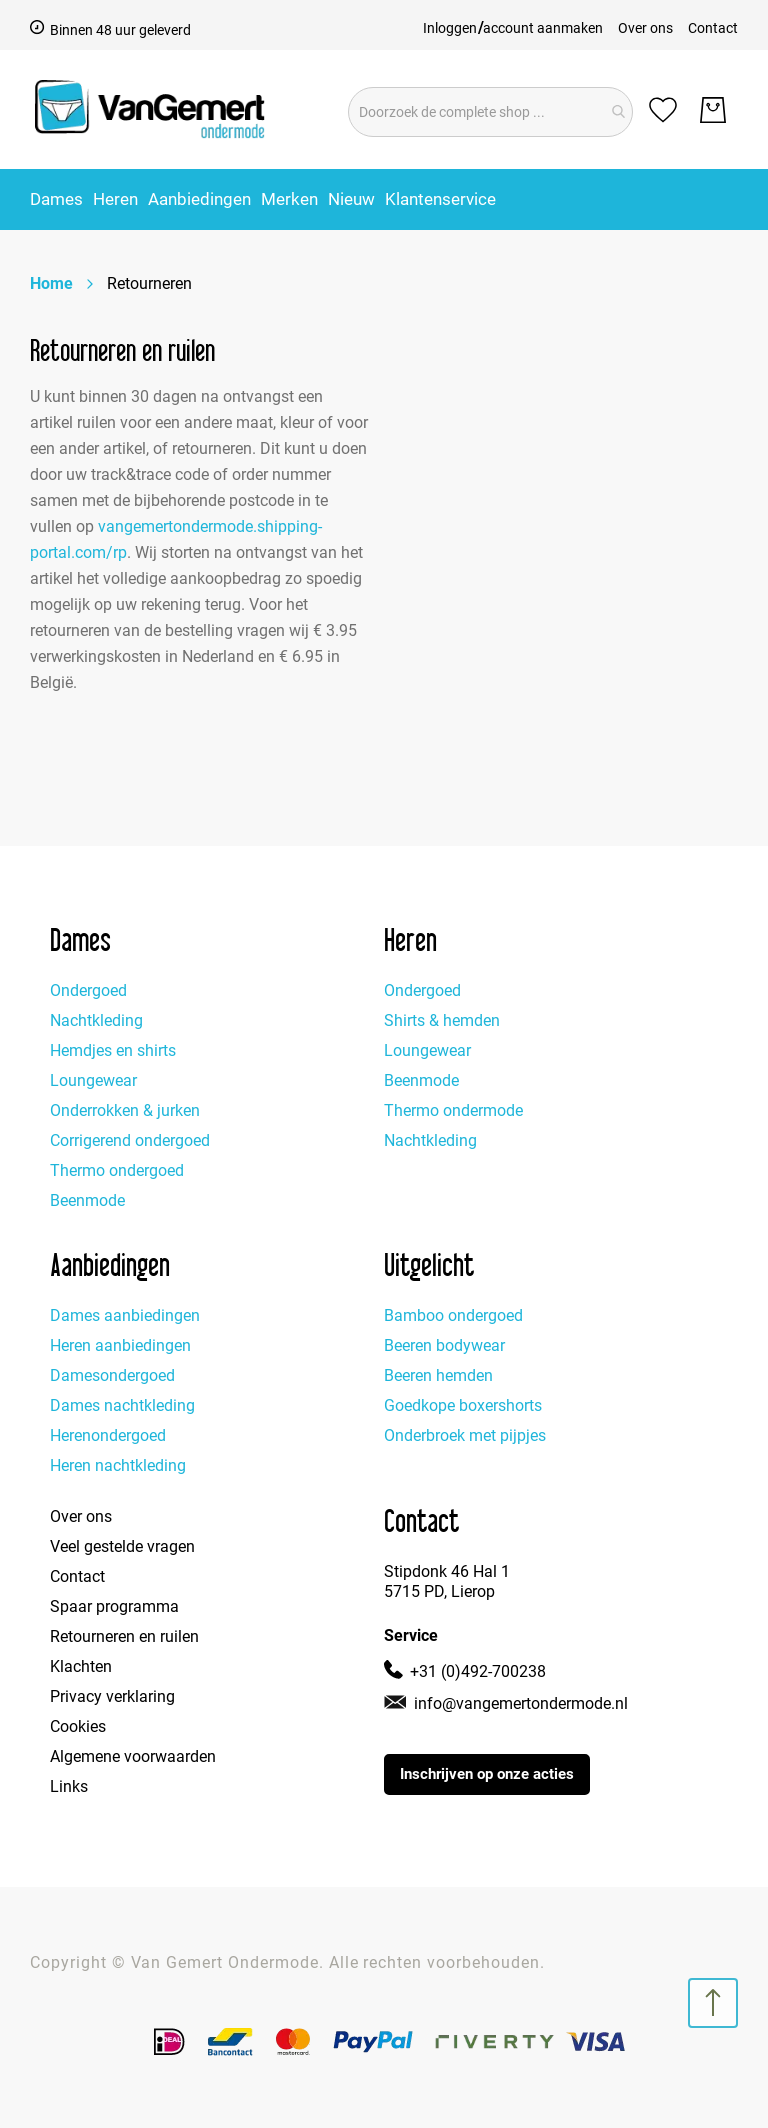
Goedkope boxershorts (463, 1405)
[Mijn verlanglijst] (663, 110)
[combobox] (490, 112)
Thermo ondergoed (117, 1170)
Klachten (81, 1666)
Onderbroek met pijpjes (465, 1435)
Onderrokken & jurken (125, 1110)
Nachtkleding (96, 1020)
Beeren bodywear (444, 1345)
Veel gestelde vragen (122, 1546)
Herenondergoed (108, 1435)
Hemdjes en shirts (113, 1050)
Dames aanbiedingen (125, 1315)
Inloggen (450, 28)
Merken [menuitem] (289, 199)
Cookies (78, 1726)
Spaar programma (114, 1606)
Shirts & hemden (442, 1020)
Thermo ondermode (453, 1110)
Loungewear (93, 1080)
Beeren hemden (438, 1375)
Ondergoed (88, 990)
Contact (713, 28)
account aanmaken (543, 28)
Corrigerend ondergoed (130, 1140)
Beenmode (87, 1200)
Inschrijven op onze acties (487, 1774)
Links (69, 1786)
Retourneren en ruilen (124, 1636)
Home (51, 283)
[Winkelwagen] (713, 110)
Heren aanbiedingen (120, 1345)
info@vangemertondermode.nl (521, 1703)
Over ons (645, 28)
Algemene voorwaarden (133, 1756)
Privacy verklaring (112, 1696)
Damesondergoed (112, 1375)
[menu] (384, 199)
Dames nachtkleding (122, 1405)
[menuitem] (56, 199)
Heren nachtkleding (118, 1465)
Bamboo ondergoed (453, 1315)
